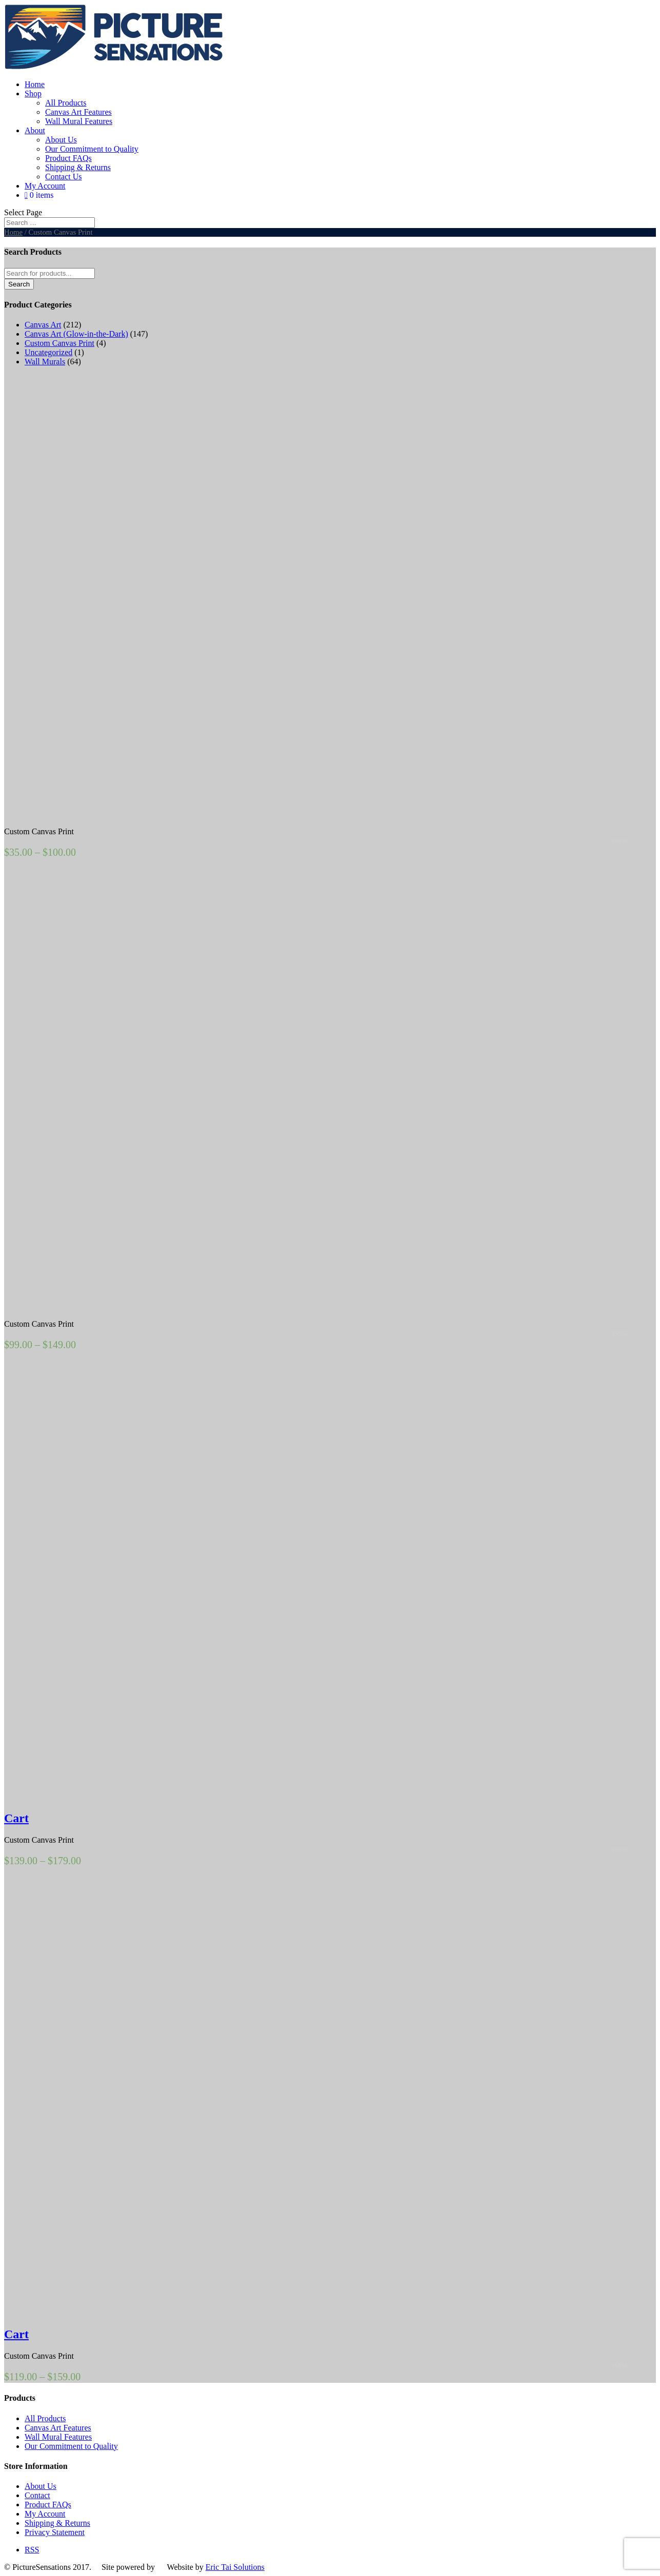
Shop (33, 93)
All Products (65, 102)
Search (19, 284)
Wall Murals (45, 361)
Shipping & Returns (78, 167)
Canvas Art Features (78, 112)
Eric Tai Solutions (235, 2567)
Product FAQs (68, 158)
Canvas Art (43, 324)
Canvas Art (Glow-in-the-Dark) (76, 333)
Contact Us (63, 176)
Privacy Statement (55, 2532)
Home (35, 84)
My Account (45, 185)
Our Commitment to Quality (91, 149)
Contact (37, 2495)
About (35, 130)
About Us (61, 139)
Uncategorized (48, 352)
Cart (16, 1818)
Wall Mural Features (78, 121)
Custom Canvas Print (59, 343)
